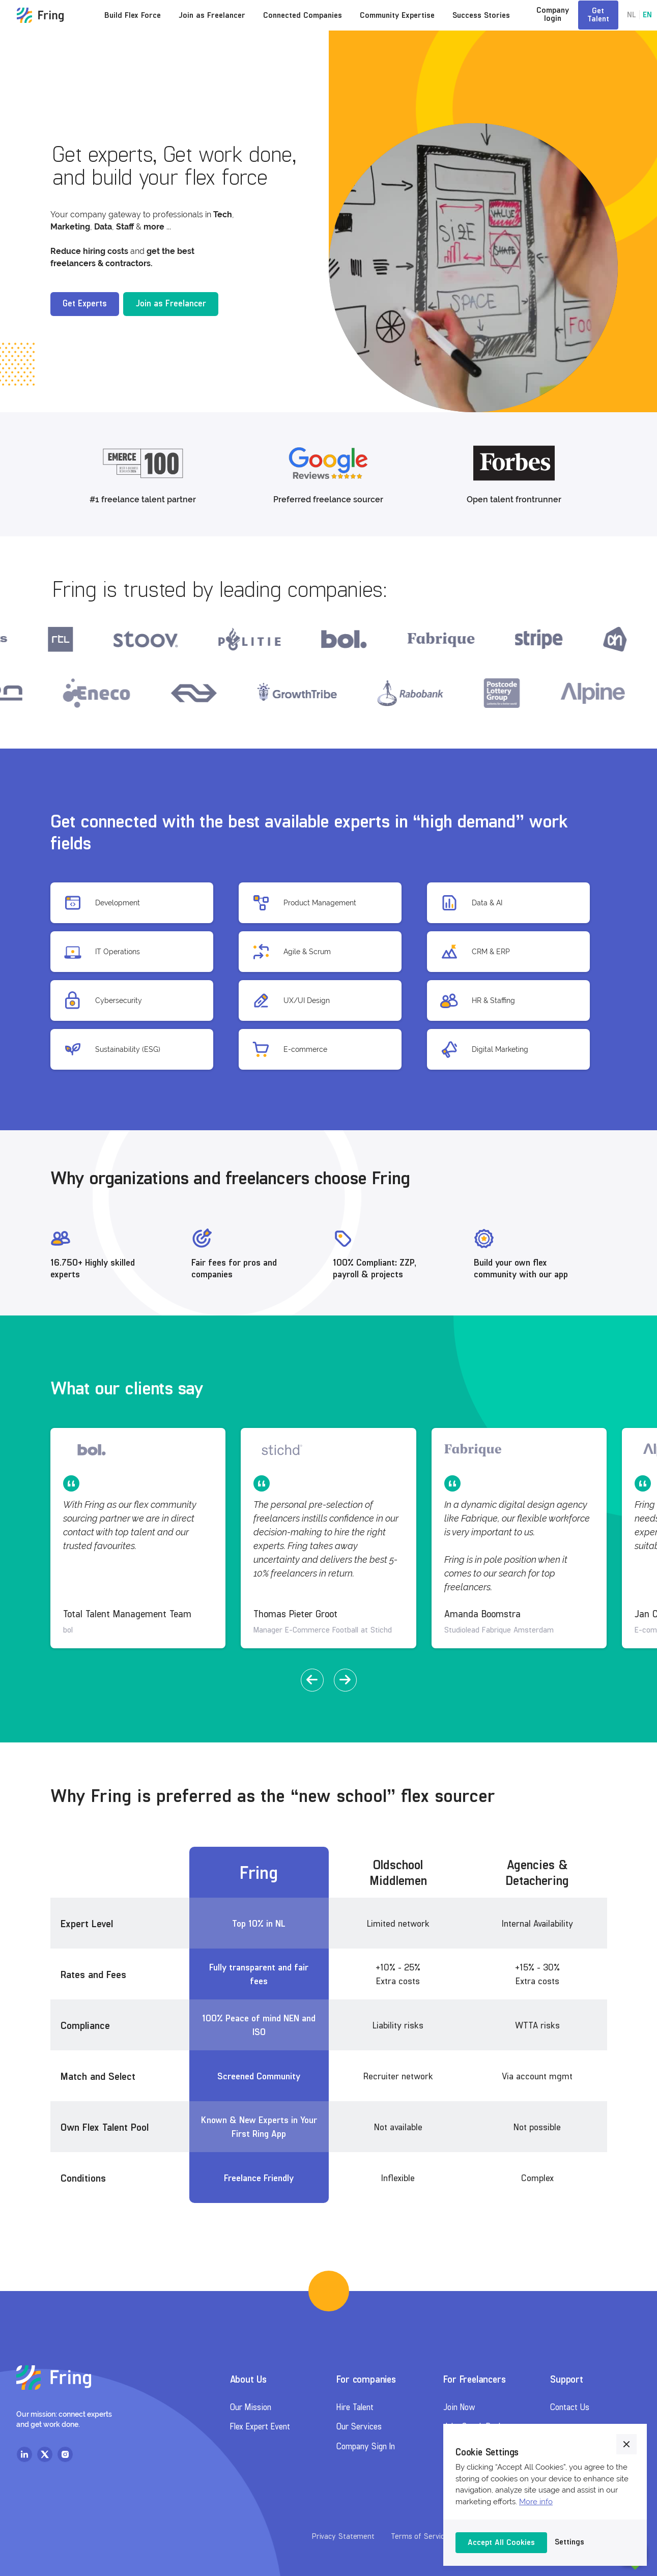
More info (536, 2501)
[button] (312, 1680)
